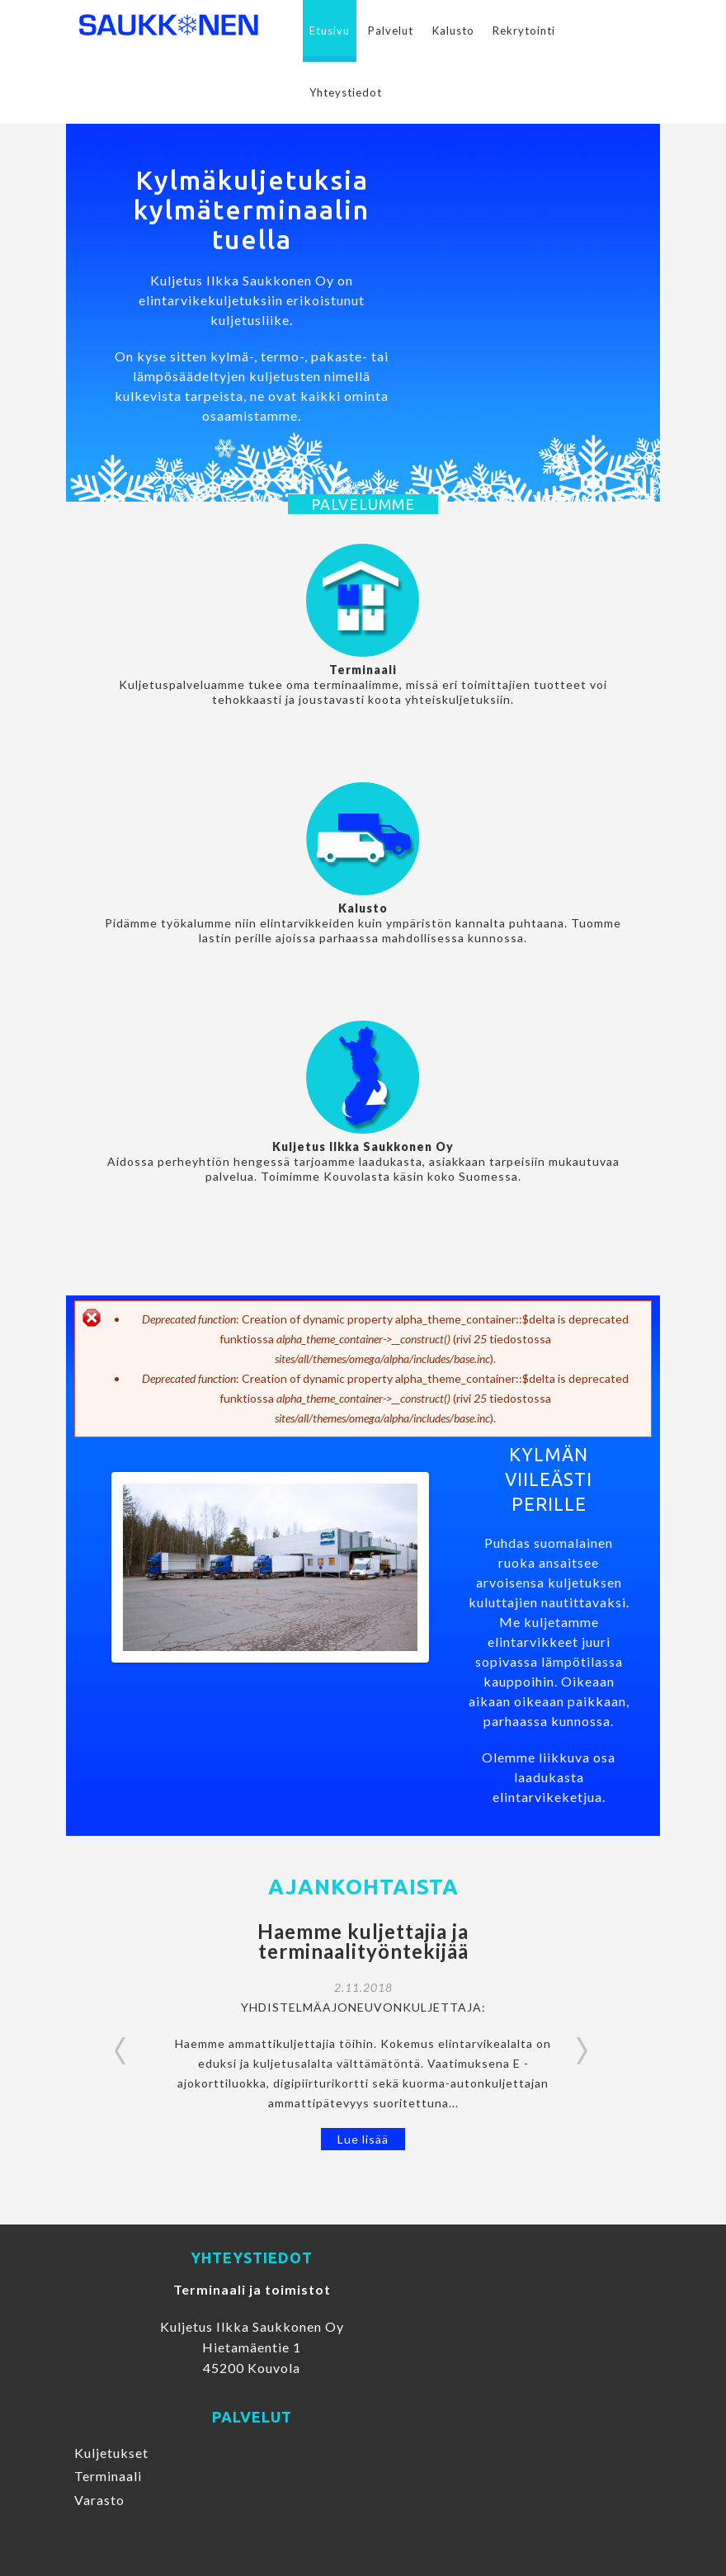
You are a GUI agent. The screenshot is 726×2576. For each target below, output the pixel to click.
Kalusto (453, 30)
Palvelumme (363, 504)
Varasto (99, 2500)
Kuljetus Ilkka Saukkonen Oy (363, 1146)
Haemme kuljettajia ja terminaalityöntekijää (363, 1941)
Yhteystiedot (345, 92)
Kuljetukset (111, 2452)
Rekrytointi (524, 30)
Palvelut (390, 30)
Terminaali (363, 670)
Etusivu (329, 30)
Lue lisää (363, 2139)
